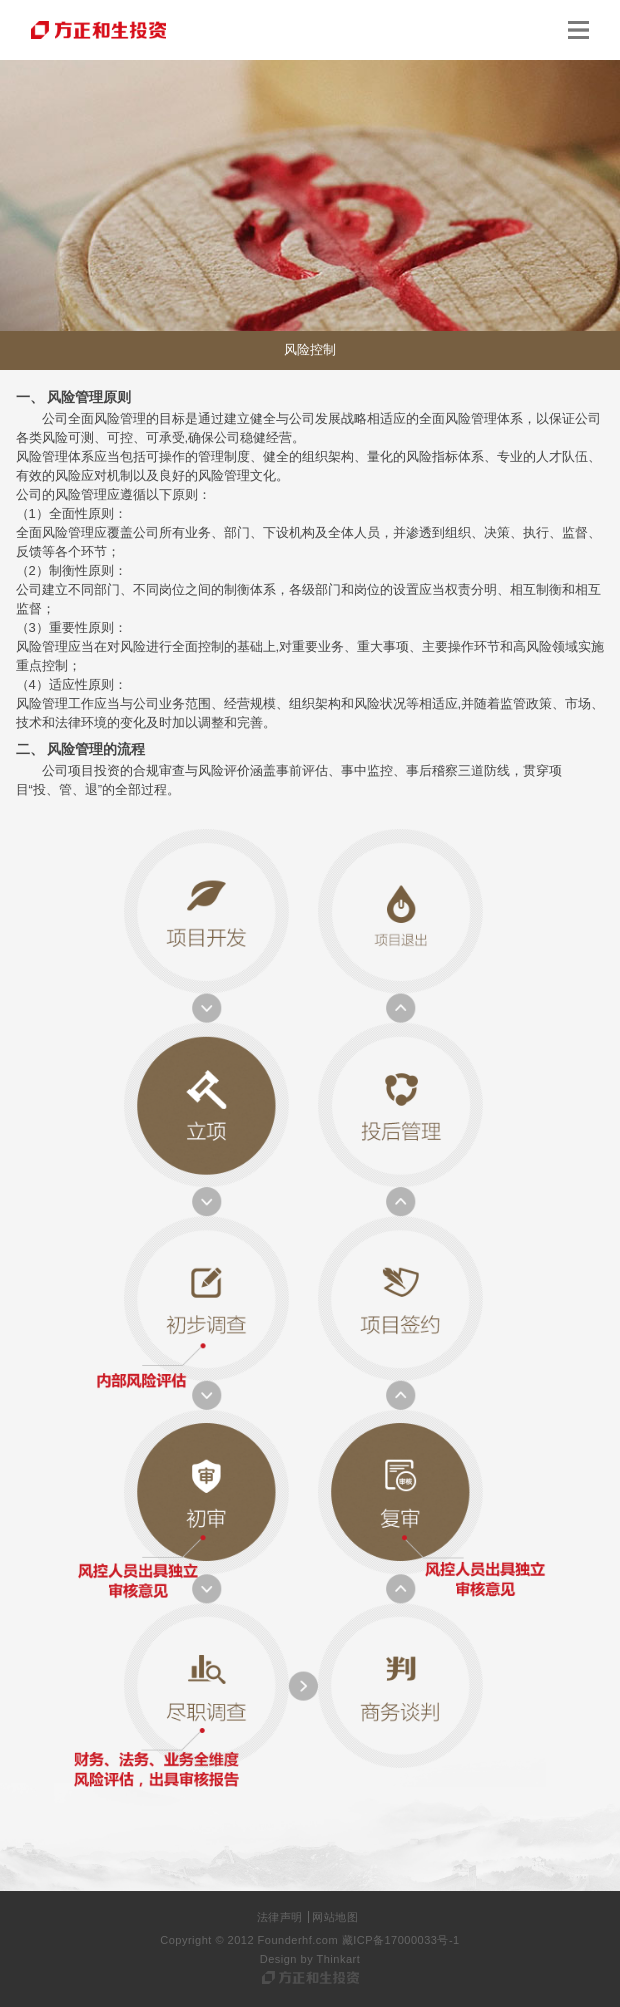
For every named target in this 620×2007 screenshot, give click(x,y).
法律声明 (280, 1917)
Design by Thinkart (310, 1959)
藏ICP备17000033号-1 (401, 1940)
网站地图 (335, 1917)
